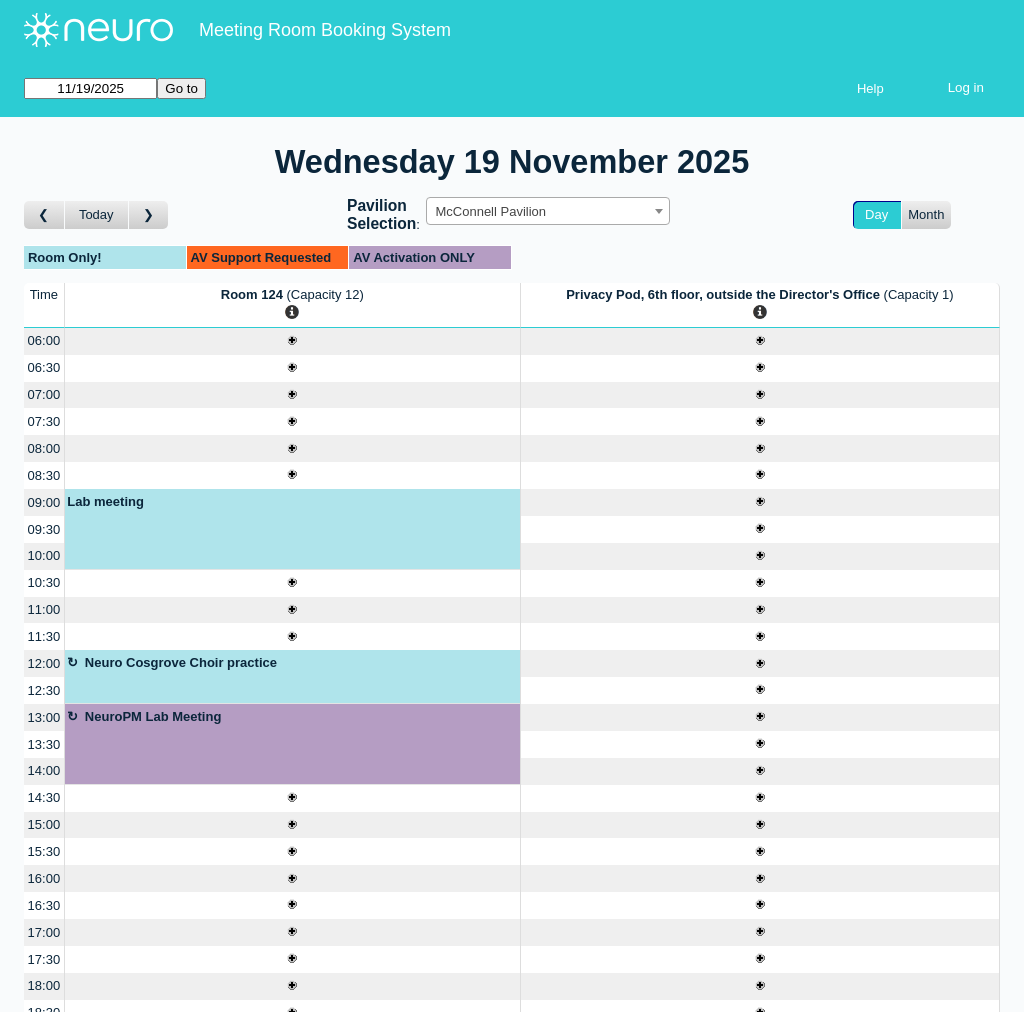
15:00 (44, 824)
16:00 (44, 878)
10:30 (44, 582)
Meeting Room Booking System (325, 30)
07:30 (44, 421)
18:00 (44, 985)
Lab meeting (105, 501)
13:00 (44, 717)
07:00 (44, 394)
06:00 (44, 340)
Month (926, 214)
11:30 (44, 636)
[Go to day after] (149, 215)
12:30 (44, 690)
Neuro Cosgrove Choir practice (181, 662)
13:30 (44, 744)
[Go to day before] (44, 215)
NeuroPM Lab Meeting (153, 716)
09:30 (44, 529)
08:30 (44, 475)
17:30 (44, 959)
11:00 (44, 609)
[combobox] (548, 211)
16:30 (44, 905)
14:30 (44, 797)
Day (876, 214)
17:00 (44, 932)
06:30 (44, 367)
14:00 (44, 770)
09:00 (44, 502)
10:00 (44, 555)
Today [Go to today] (96, 214)
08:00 (44, 448)
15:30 (44, 851)
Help (870, 88)
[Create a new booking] (292, 341)
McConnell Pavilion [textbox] (490, 211)
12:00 (44, 663)
